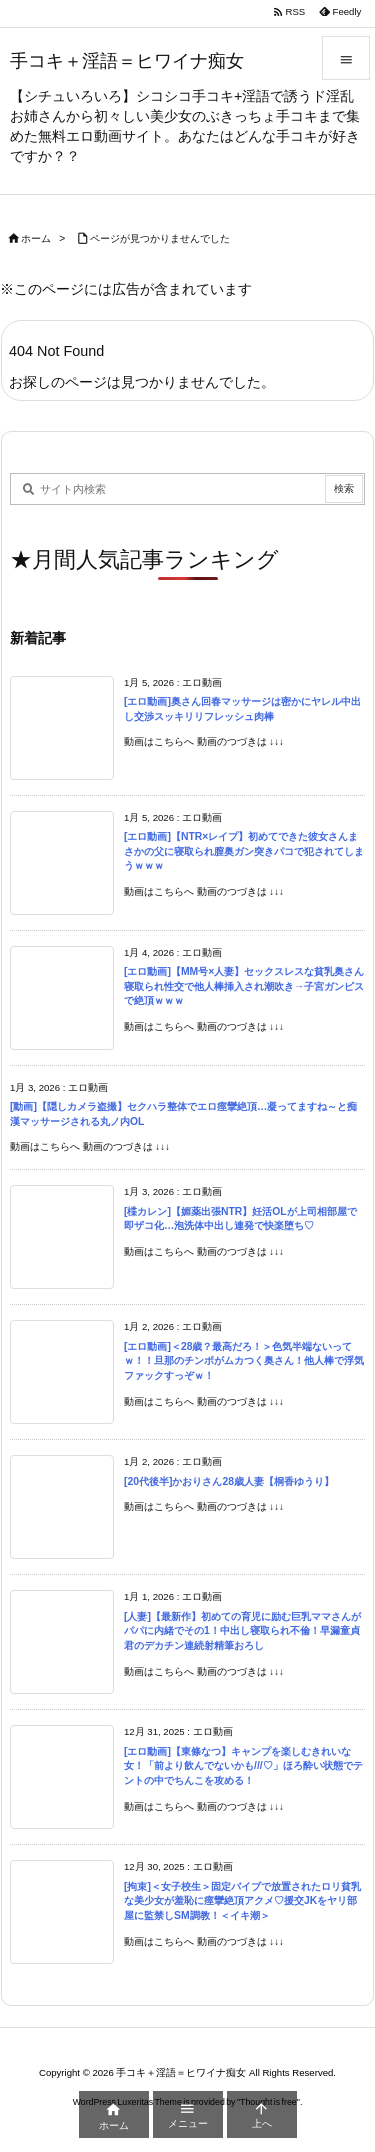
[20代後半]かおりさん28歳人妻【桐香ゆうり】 (229, 1481)
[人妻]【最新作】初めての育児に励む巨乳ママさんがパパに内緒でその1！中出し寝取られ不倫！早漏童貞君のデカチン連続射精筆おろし (242, 1631)
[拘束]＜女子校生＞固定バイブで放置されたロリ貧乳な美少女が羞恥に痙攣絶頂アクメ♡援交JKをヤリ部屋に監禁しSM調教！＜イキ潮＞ (242, 1901)
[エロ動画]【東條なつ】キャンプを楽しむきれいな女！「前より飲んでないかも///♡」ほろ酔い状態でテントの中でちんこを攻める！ (243, 1766)
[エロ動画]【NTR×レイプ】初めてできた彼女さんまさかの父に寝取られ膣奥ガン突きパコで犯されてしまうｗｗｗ (244, 851)
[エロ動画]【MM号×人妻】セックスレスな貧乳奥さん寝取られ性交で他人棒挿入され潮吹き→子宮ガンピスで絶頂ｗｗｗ (244, 986)
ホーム (36, 238)
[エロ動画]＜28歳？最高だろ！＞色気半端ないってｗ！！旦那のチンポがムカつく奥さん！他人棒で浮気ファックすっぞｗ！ (244, 1361)
